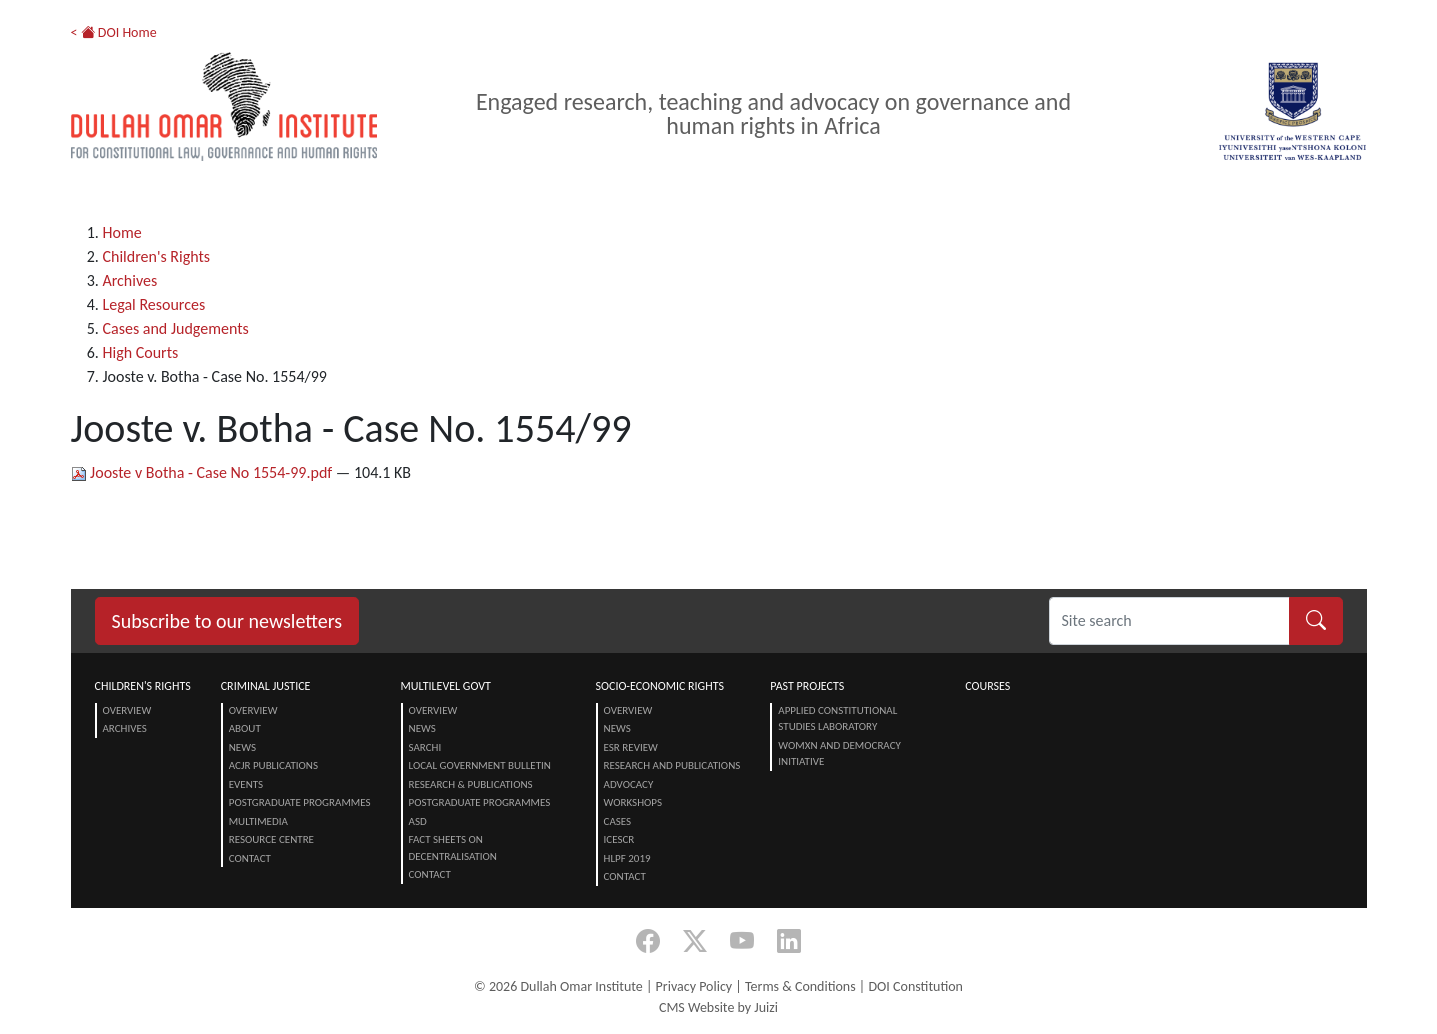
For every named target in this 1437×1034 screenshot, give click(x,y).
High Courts (141, 352)
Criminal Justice (266, 686)
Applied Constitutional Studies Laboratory (837, 719)
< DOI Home (114, 32)
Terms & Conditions (800, 986)
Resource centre (271, 839)
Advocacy (629, 784)
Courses (987, 686)
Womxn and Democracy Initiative (839, 754)
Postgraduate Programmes (300, 802)
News (242, 747)
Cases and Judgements (176, 328)
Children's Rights (157, 256)
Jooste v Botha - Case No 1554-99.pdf (203, 472)
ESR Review (631, 747)
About (245, 728)
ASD (418, 821)
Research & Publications (471, 784)
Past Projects (807, 686)
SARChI (425, 747)
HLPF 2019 (627, 858)
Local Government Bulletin (480, 765)
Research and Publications (672, 765)
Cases (618, 821)
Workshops (633, 802)
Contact (250, 858)
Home (122, 232)
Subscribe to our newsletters (227, 621)
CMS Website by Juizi (718, 1007)
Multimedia (258, 821)
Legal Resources (154, 304)
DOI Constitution (915, 986)
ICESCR (619, 839)
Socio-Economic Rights (660, 686)
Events (246, 784)
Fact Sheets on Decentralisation (453, 848)
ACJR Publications (273, 765)
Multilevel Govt (446, 686)
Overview (127, 710)
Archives (130, 280)
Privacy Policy (694, 986)
